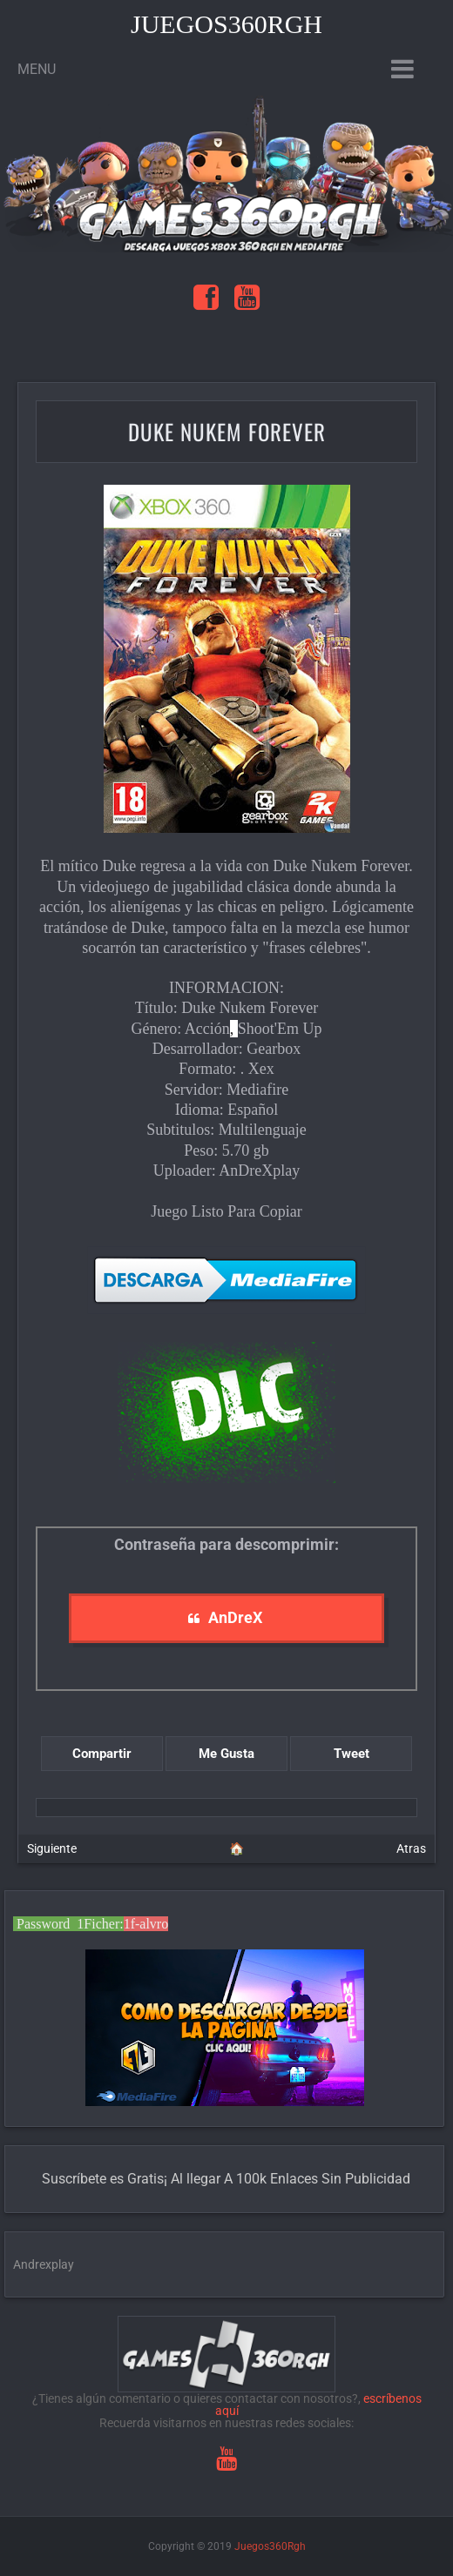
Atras (411, 1848)
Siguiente (52, 1848)
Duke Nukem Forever (227, 431)
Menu (36, 69)
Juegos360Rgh (226, 24)
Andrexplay (43, 2264)
